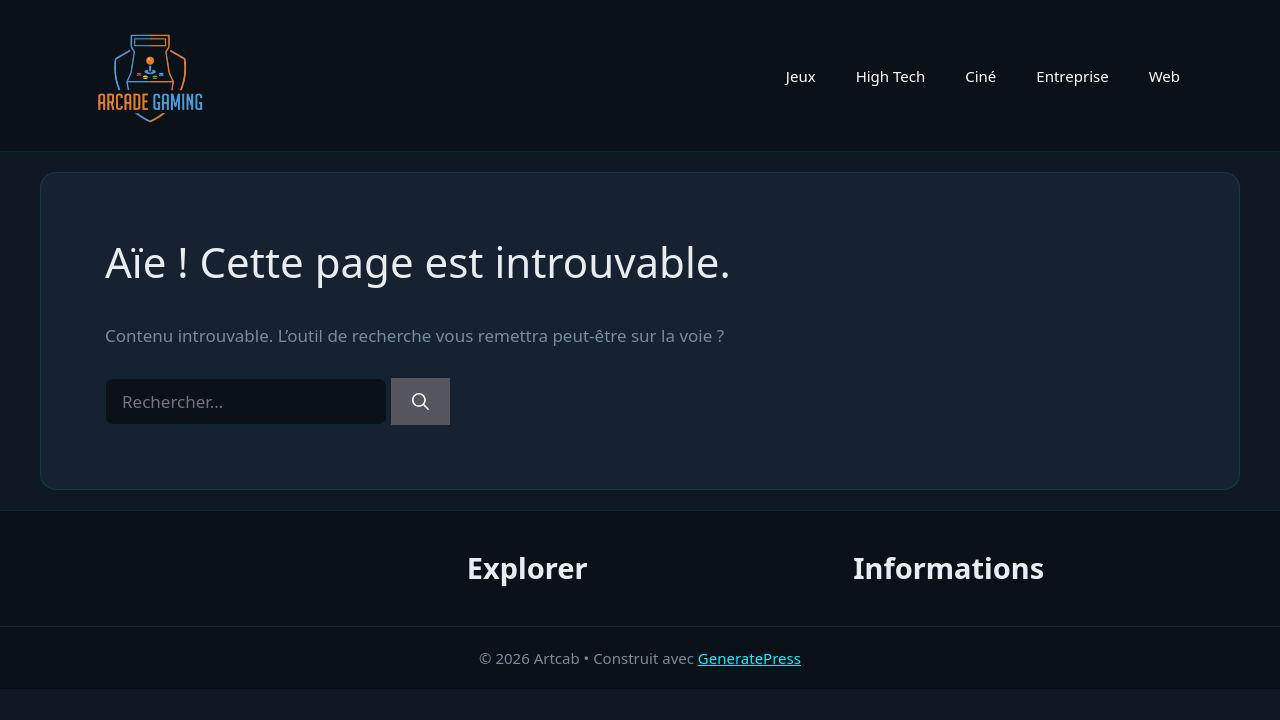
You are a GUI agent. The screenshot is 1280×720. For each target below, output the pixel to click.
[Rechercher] (420, 402)
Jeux (801, 76)
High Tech (891, 76)
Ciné (980, 76)
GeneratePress (749, 658)
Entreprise (1072, 76)
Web (1164, 76)
